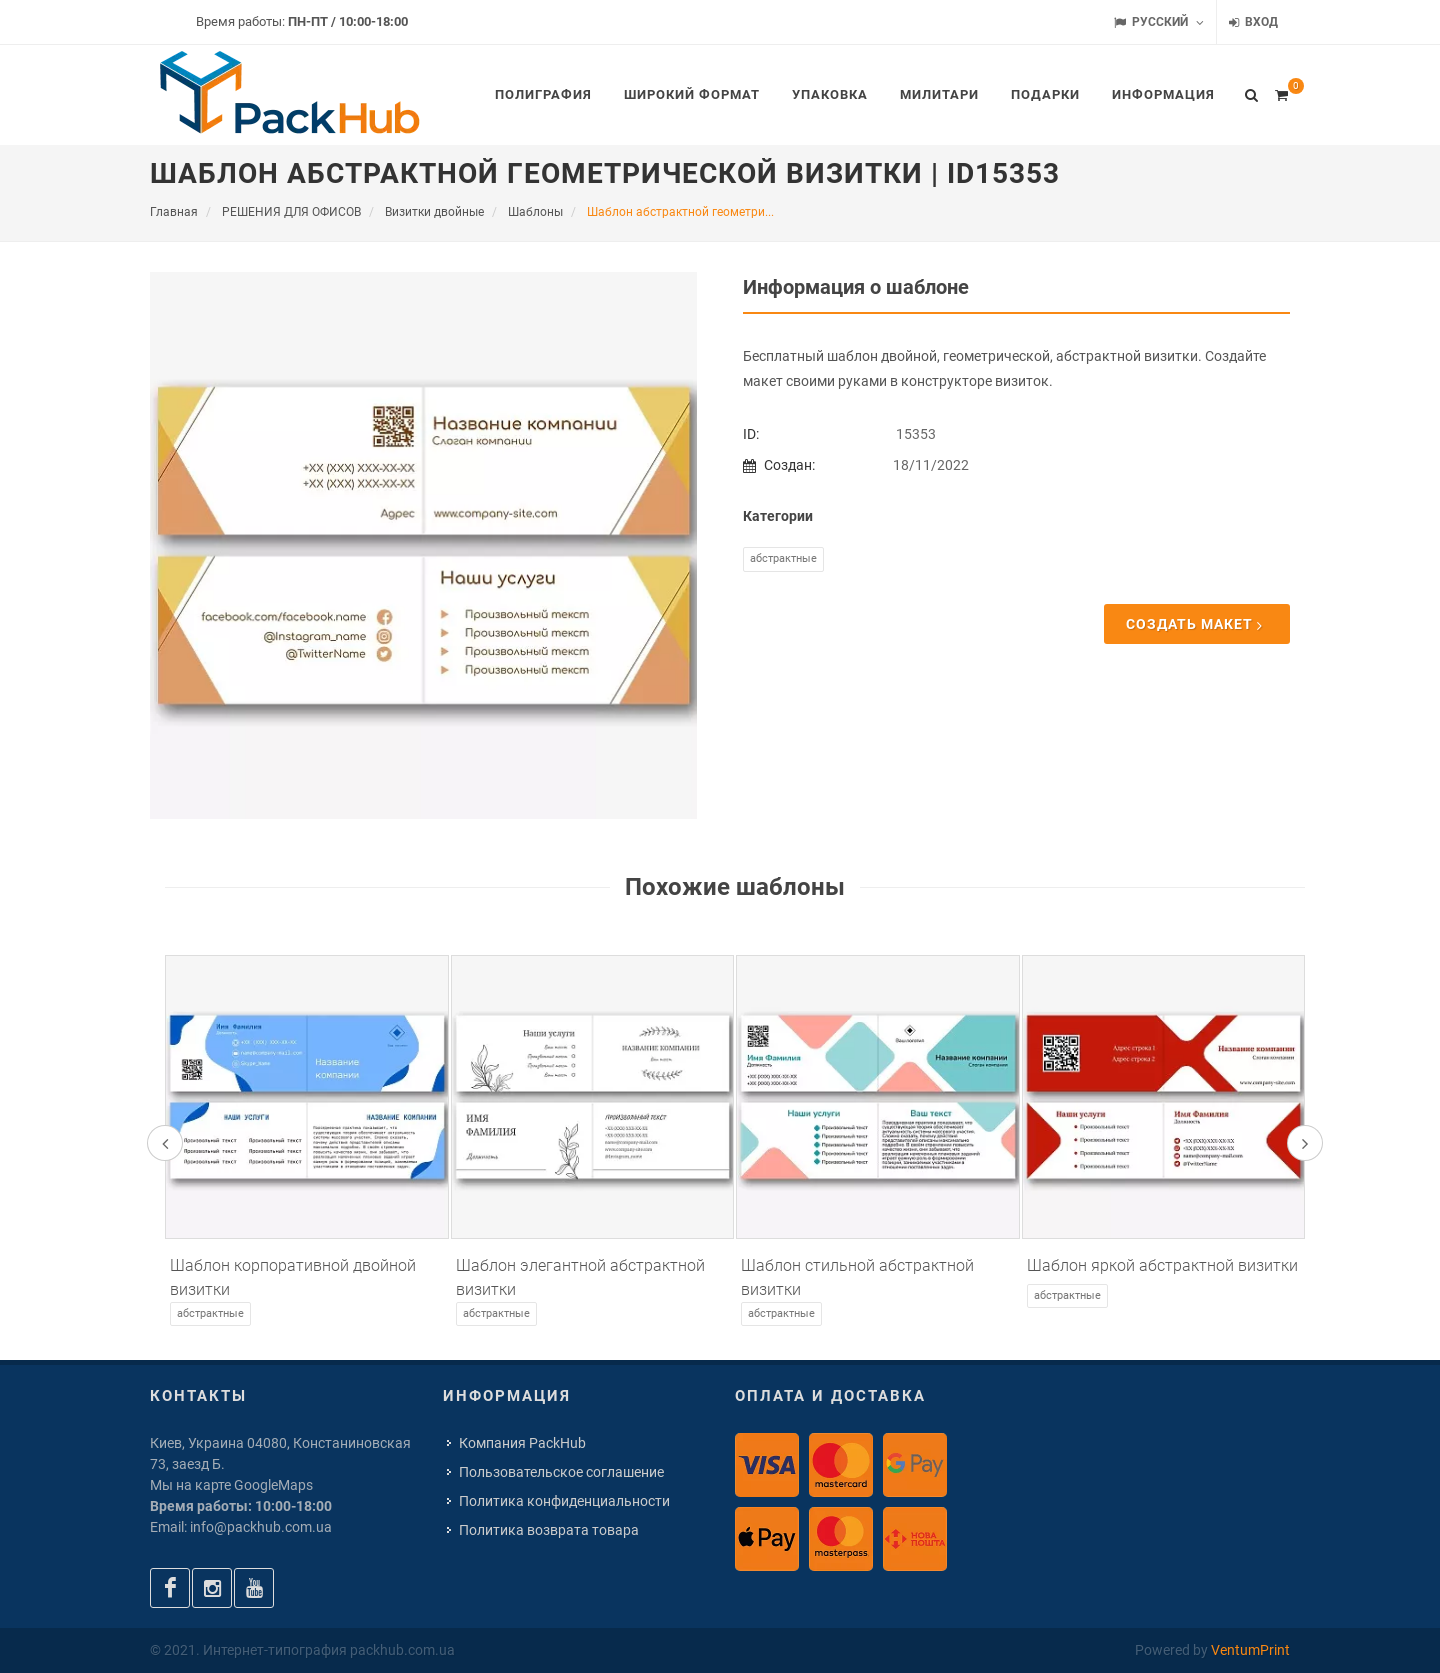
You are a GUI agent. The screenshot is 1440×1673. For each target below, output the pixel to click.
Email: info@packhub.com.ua (241, 1527)
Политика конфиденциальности (564, 1501)
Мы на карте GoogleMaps (231, 1485)
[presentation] (165, 1143)
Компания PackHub (522, 1443)
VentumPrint (1250, 1650)
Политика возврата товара (549, 1530)
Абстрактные (783, 558)
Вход (1253, 22)
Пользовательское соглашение (561, 1472)
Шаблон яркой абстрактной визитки (1162, 1265)
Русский (1159, 22)
